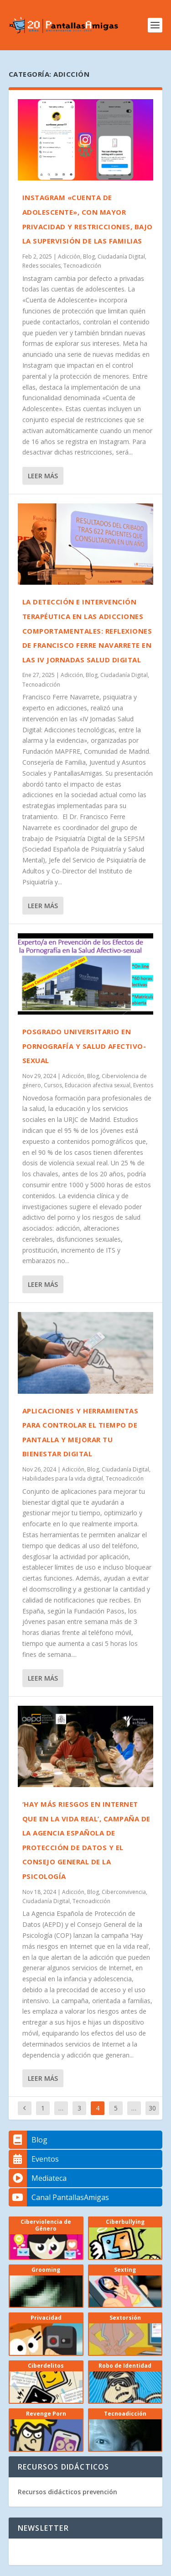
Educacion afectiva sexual (97, 1085)
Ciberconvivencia (124, 1892)
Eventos (143, 1085)
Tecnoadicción (82, 266)
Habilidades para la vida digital (62, 1478)
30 (152, 2108)
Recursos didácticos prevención (67, 2491)
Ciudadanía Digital (121, 256)
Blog (89, 256)
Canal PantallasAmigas (59, 2197)
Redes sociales (41, 266)
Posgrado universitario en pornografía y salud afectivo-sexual (84, 1046)
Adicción (69, 256)
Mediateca (38, 2178)
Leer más (43, 475)
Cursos (53, 1085)
